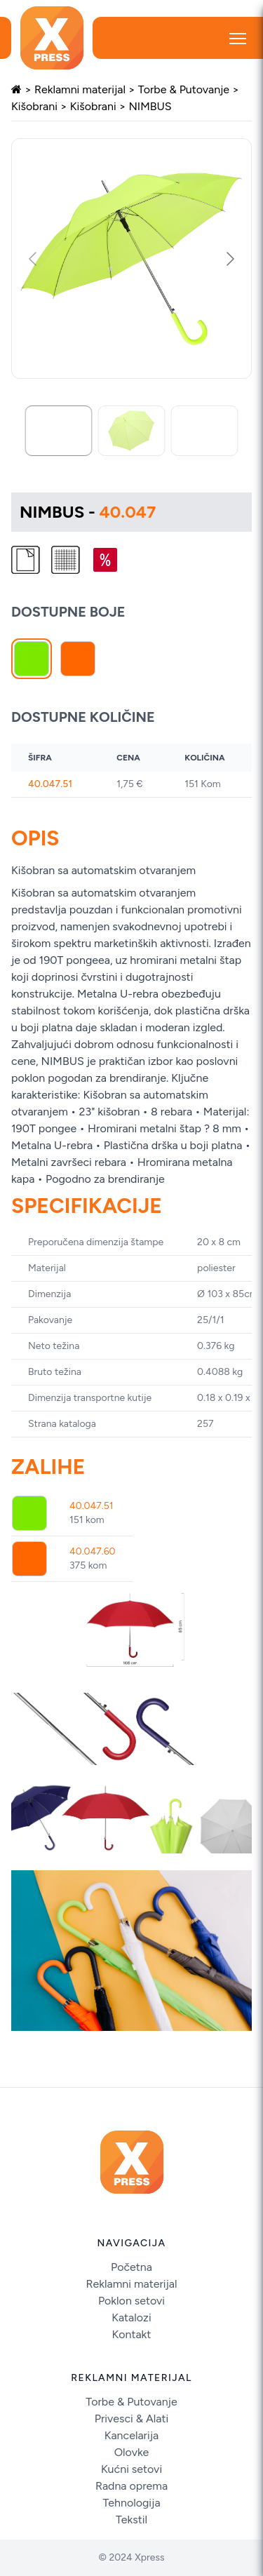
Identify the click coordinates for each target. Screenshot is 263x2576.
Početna (131, 2267)
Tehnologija (131, 2502)
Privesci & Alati (132, 2418)
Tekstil (131, 2519)
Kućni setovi (131, 2469)
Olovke (131, 2452)
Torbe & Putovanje (183, 89)
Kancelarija (131, 2435)
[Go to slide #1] (59, 430)
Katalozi (131, 2317)
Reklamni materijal (80, 89)
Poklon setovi (131, 2300)
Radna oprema (131, 2486)
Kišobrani (34, 106)
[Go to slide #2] (132, 430)
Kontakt (131, 2334)
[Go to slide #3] (204, 430)
